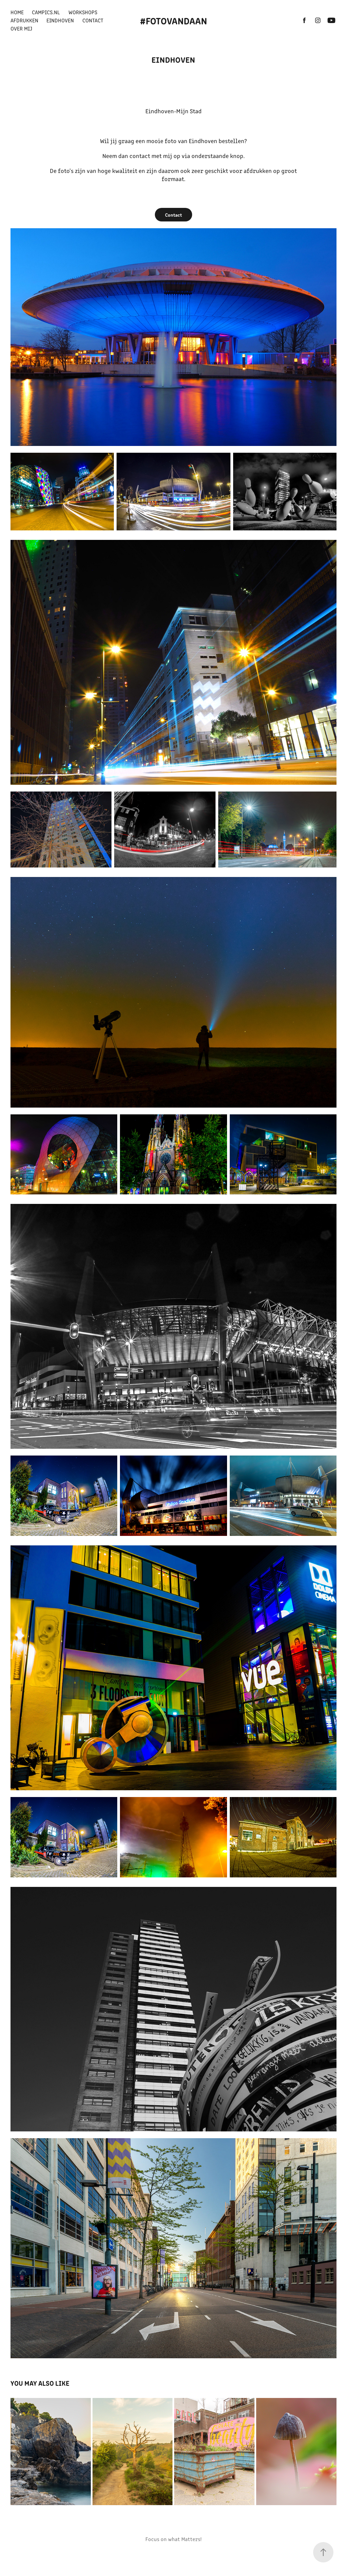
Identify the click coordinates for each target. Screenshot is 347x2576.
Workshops (82, 12)
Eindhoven (60, 20)
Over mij (21, 28)
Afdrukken (24, 20)
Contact (92, 20)
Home (17, 12)
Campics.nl (46, 12)
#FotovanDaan (173, 20)
